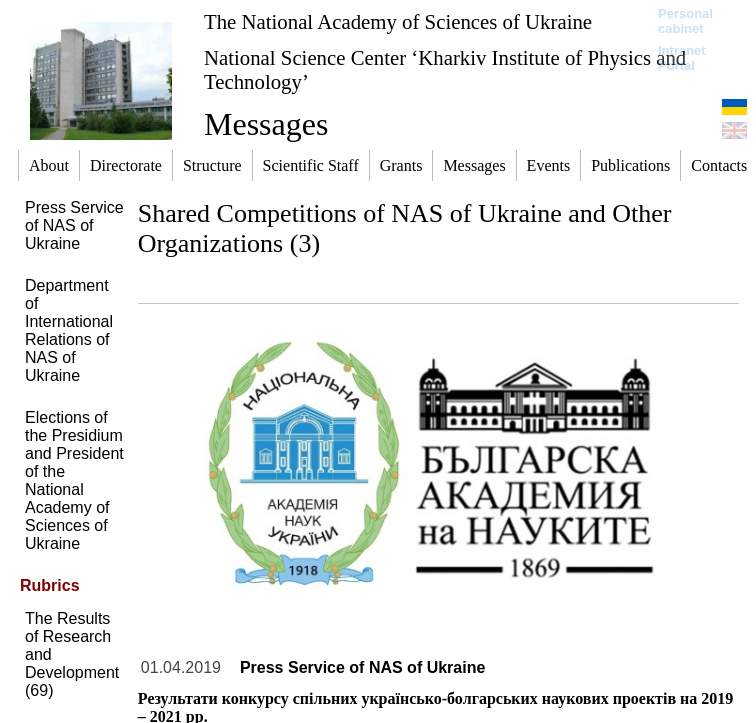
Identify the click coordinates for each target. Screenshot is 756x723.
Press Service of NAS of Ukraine (74, 225)
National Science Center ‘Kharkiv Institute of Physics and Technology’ (445, 69)
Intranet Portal (682, 58)
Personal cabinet (685, 21)
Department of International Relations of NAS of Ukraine (69, 330)
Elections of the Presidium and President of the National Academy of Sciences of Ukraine (74, 480)
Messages (266, 124)
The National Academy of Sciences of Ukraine (398, 21)
